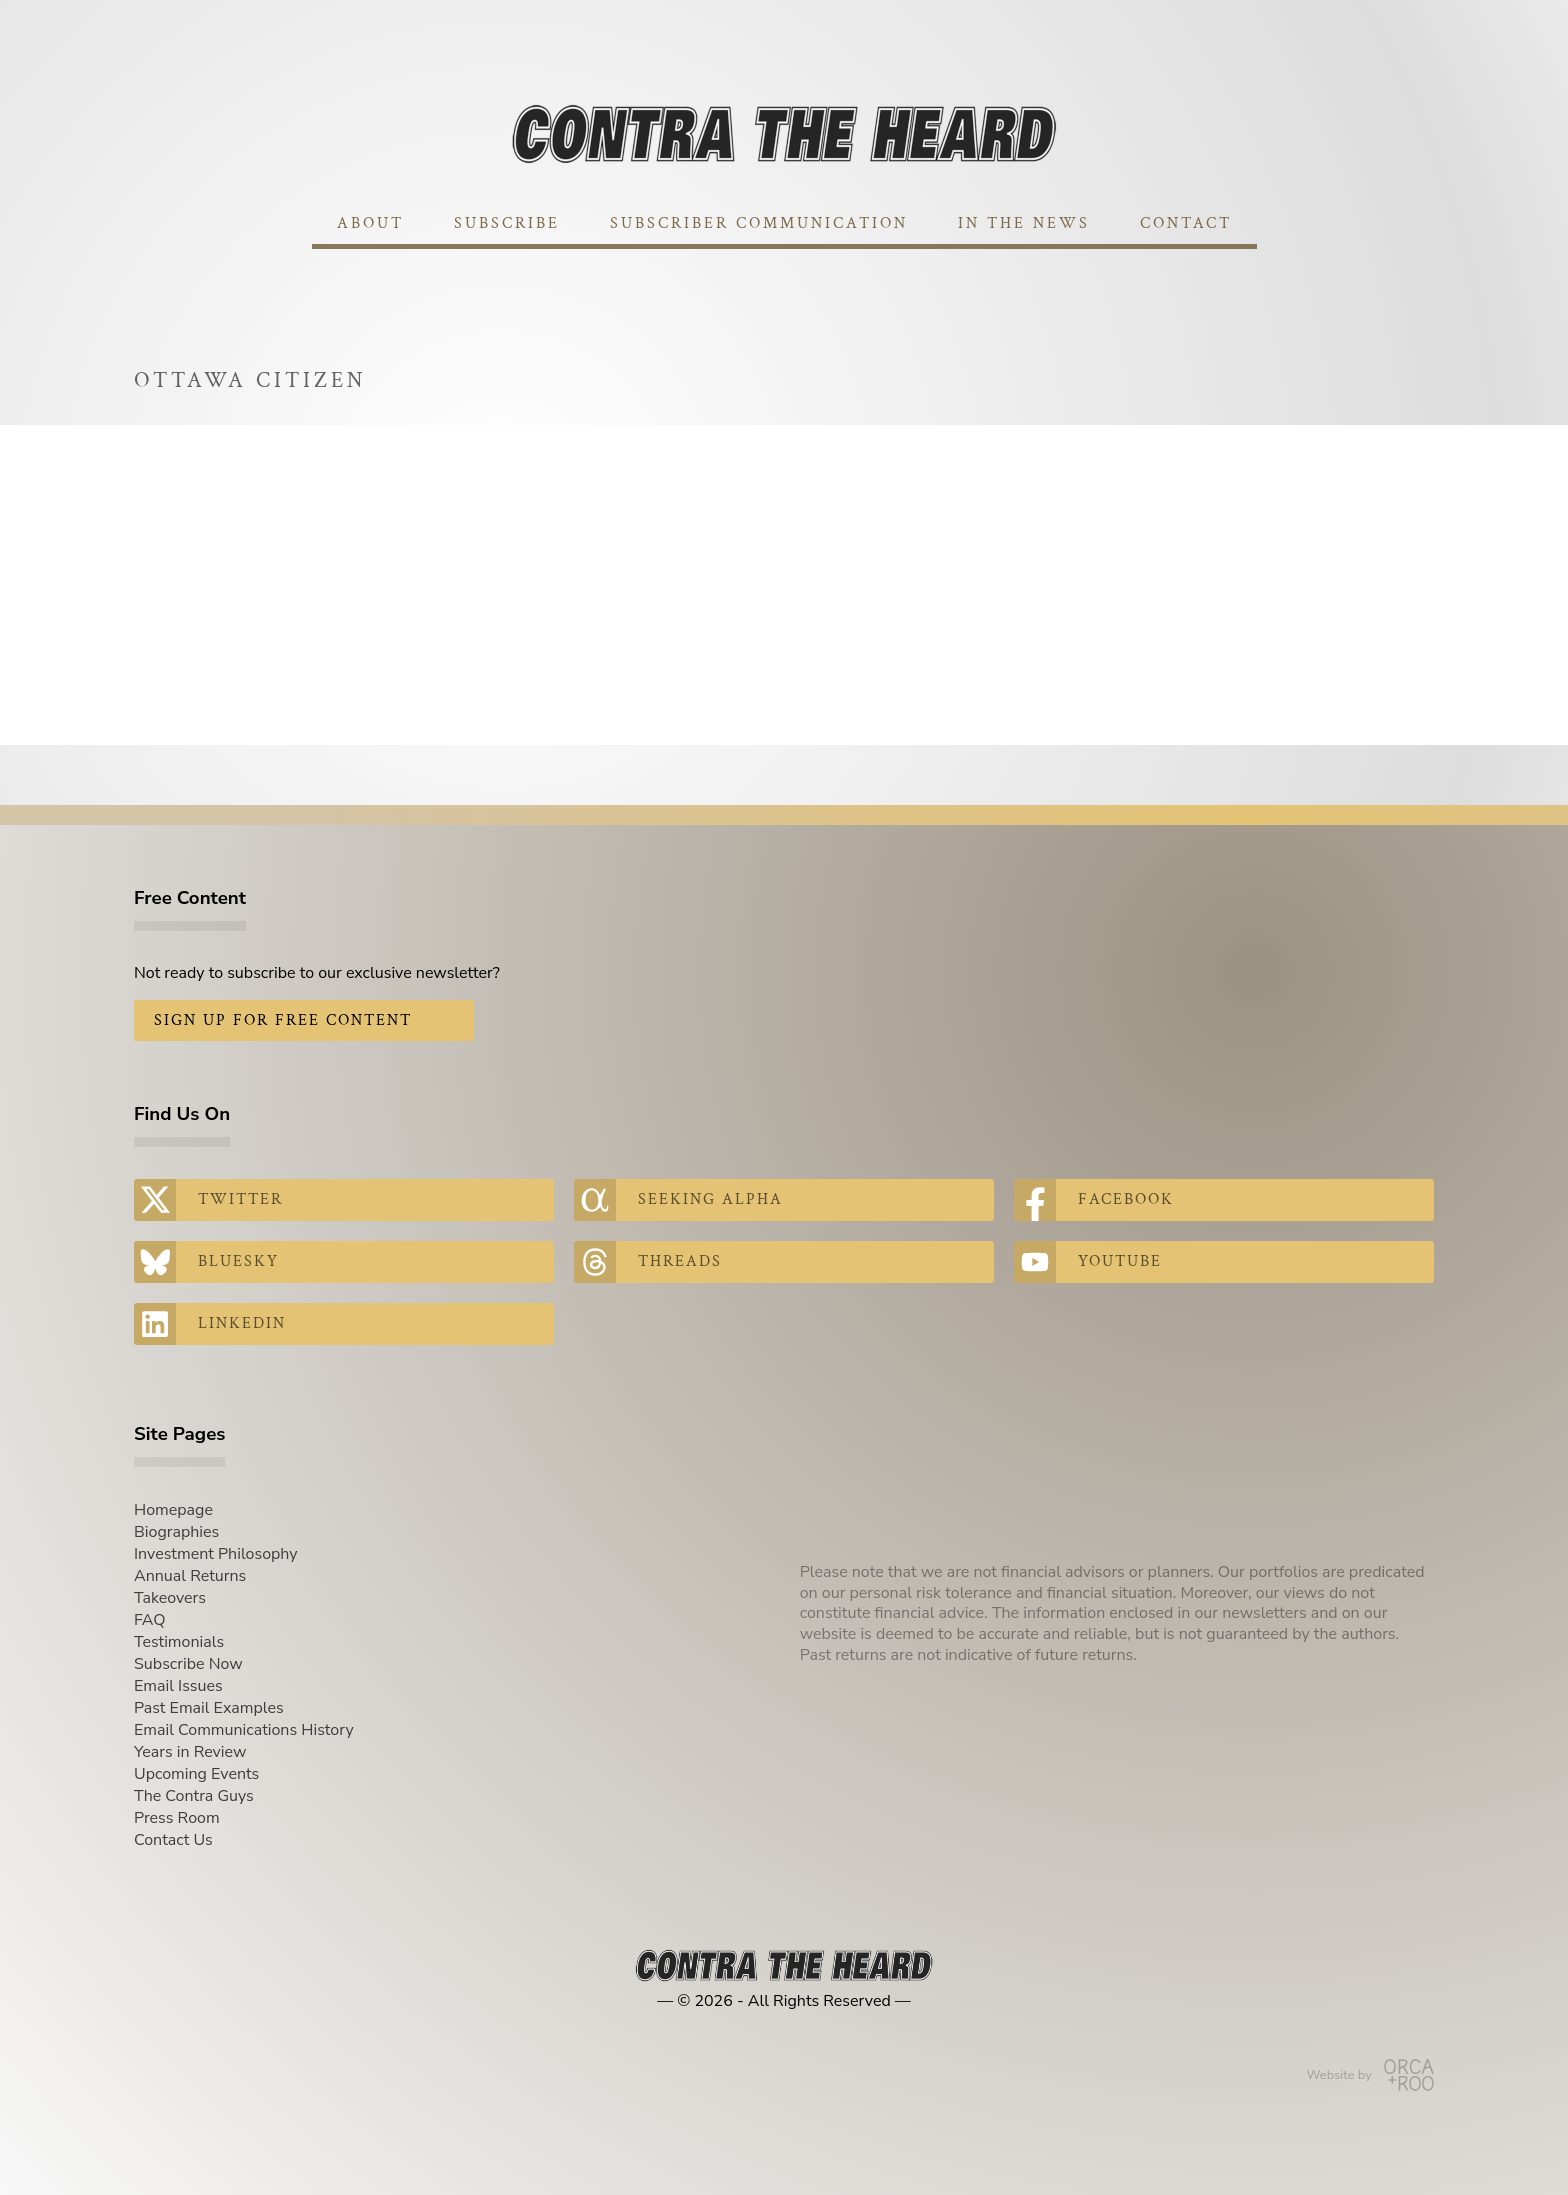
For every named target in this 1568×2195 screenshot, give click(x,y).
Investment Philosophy (216, 1554)
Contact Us (173, 1840)
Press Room (177, 1818)
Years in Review (190, 1752)
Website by (1370, 2075)
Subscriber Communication (759, 223)
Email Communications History (244, 1730)
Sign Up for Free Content (283, 1020)
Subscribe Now (188, 1664)
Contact (1186, 223)
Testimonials (179, 1642)
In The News (1024, 223)
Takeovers (170, 1598)
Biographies (176, 1532)
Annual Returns (190, 1576)
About (370, 223)
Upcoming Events (196, 1774)
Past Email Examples (209, 1708)
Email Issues (178, 1686)
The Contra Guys (194, 1796)
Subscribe (507, 223)
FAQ (150, 1620)
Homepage (173, 1510)
